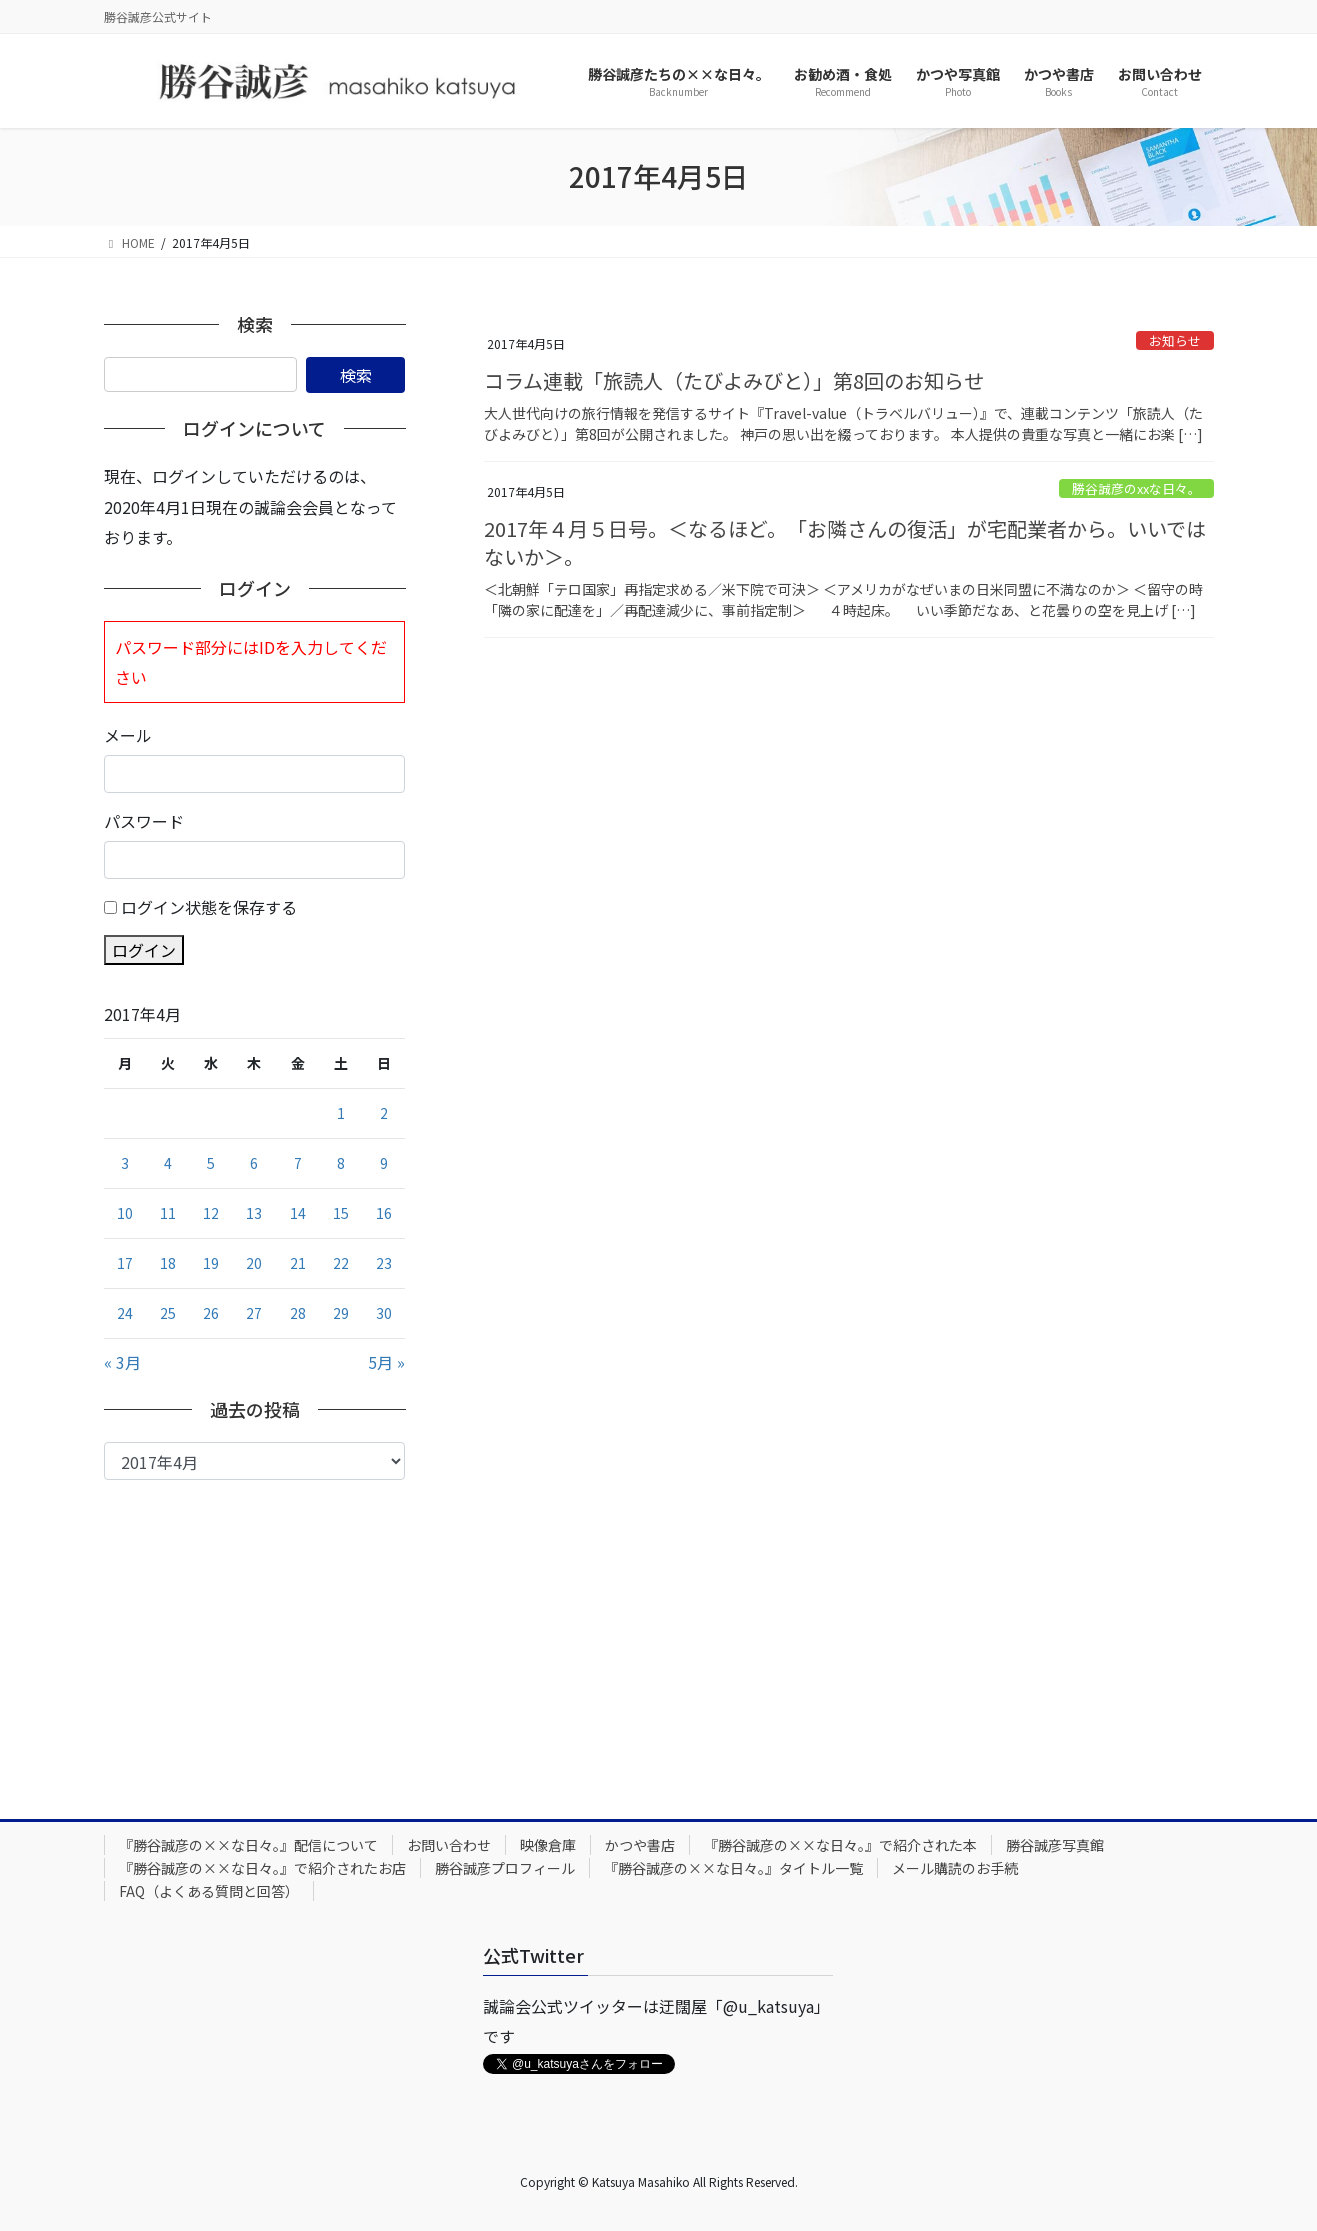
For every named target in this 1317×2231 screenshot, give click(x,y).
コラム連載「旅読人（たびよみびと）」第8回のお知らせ (734, 380)
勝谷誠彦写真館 (1055, 1845)
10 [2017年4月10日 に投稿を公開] (125, 1213)
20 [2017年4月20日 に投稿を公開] (254, 1263)
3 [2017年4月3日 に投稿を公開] (125, 1163)
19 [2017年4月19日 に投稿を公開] (211, 1263)
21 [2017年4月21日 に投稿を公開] (298, 1263)
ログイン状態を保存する (209, 907)
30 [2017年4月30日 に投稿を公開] (384, 1313)
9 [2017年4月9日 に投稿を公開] (384, 1163)
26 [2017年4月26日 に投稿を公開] (211, 1313)
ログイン (144, 950)
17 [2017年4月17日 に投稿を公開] (125, 1263)
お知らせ (1175, 340)
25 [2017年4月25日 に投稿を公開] (168, 1313)
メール (128, 735)
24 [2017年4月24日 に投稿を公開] (125, 1313)
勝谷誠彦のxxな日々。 (1136, 488)
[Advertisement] (255, 1630)
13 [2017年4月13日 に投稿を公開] (254, 1213)
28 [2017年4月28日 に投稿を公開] (298, 1313)
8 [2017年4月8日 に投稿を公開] (341, 1163)
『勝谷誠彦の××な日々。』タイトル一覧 (733, 1868)
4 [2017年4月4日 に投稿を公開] (168, 1163)
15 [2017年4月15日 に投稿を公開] (341, 1213)
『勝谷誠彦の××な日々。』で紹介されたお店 (262, 1868)
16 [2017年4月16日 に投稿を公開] (384, 1213)
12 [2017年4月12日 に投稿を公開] (211, 1213)
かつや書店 (640, 1845)
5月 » (386, 1362)
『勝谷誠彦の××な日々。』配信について (248, 1845)
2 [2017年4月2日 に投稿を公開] (384, 1113)
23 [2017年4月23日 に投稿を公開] (384, 1263)
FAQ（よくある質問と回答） (209, 1891)
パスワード (144, 821)
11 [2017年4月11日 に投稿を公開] (168, 1213)
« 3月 (122, 1362)
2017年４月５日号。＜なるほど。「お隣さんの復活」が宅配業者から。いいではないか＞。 (845, 542)
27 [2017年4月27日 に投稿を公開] (254, 1313)
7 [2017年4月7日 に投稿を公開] (298, 1163)
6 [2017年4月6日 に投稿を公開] (254, 1163)
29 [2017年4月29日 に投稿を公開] (341, 1313)
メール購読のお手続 (955, 1868)
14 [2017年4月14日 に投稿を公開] (298, 1213)
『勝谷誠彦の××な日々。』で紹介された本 (840, 1845)
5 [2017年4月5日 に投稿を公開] (211, 1163)
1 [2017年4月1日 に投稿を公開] (341, 1113)
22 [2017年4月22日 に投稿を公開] (341, 1263)
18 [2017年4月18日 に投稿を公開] (168, 1263)
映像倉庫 (548, 1845)
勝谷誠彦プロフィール (505, 1868)
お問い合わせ (449, 1845)
